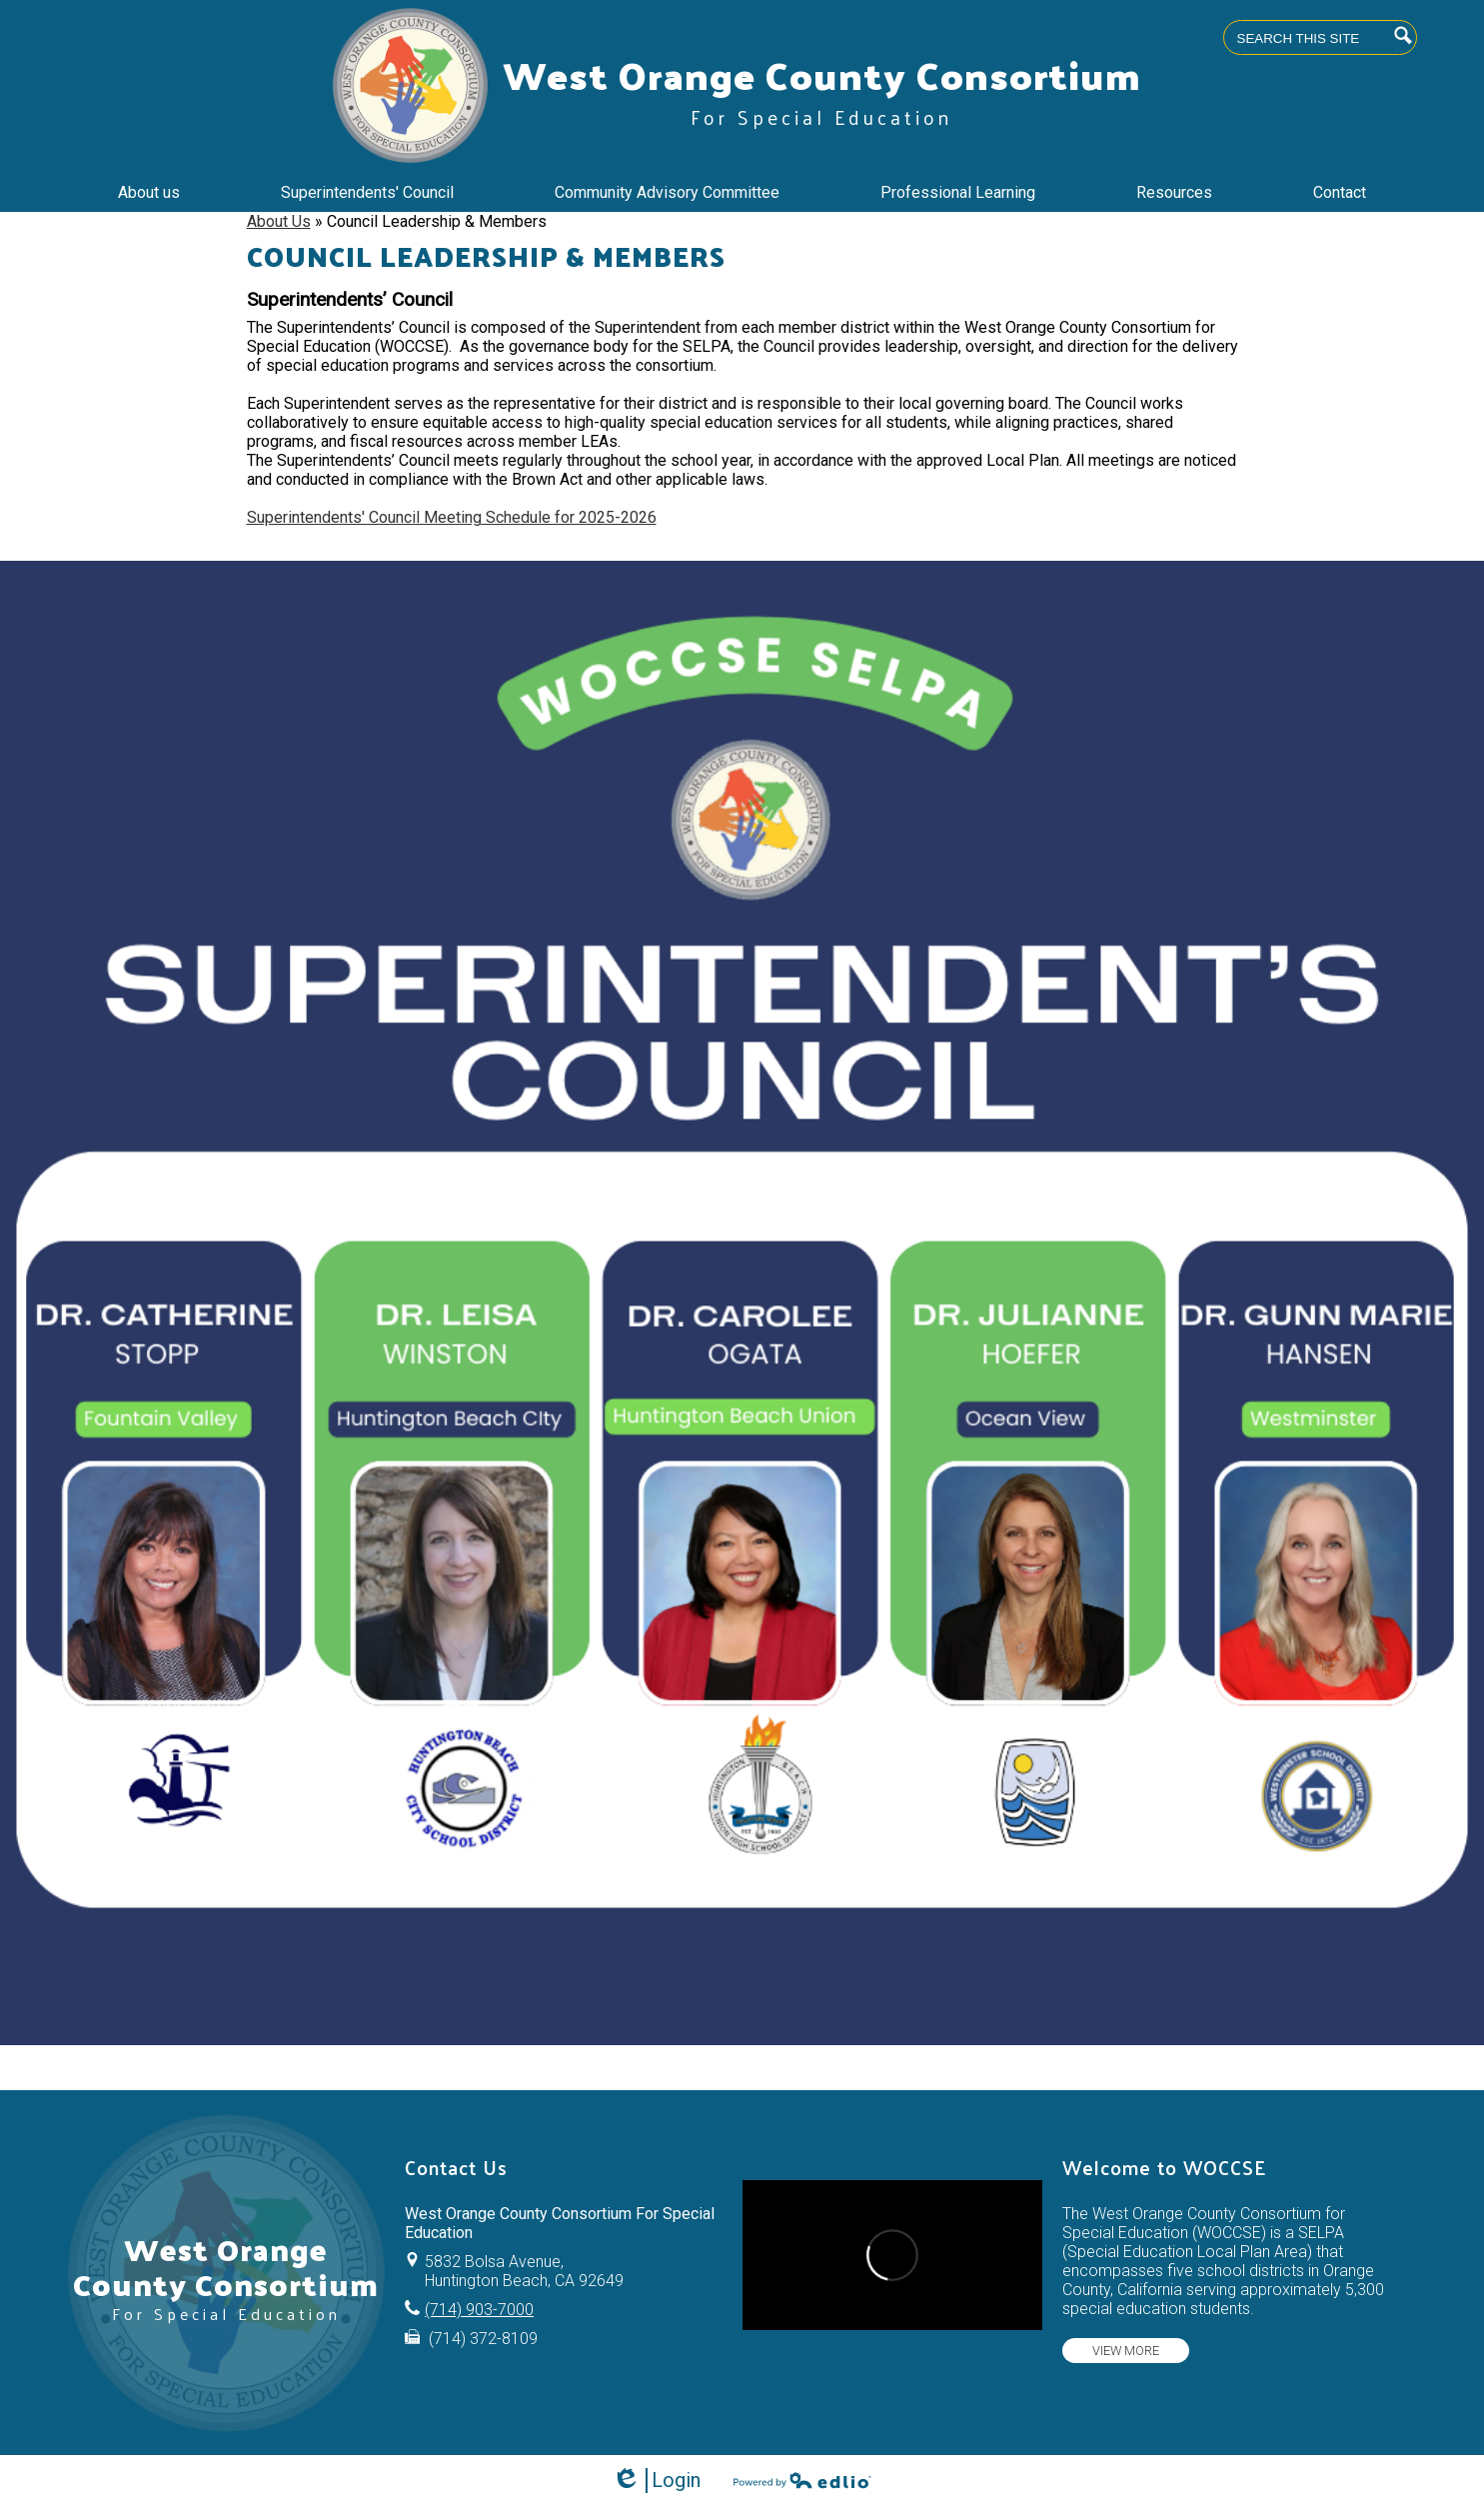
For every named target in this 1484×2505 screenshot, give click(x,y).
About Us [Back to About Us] (279, 221)
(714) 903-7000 (479, 2309)
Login (656, 2480)
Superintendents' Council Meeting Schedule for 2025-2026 (452, 517)
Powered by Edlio (802, 2480)
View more (1125, 2350)
